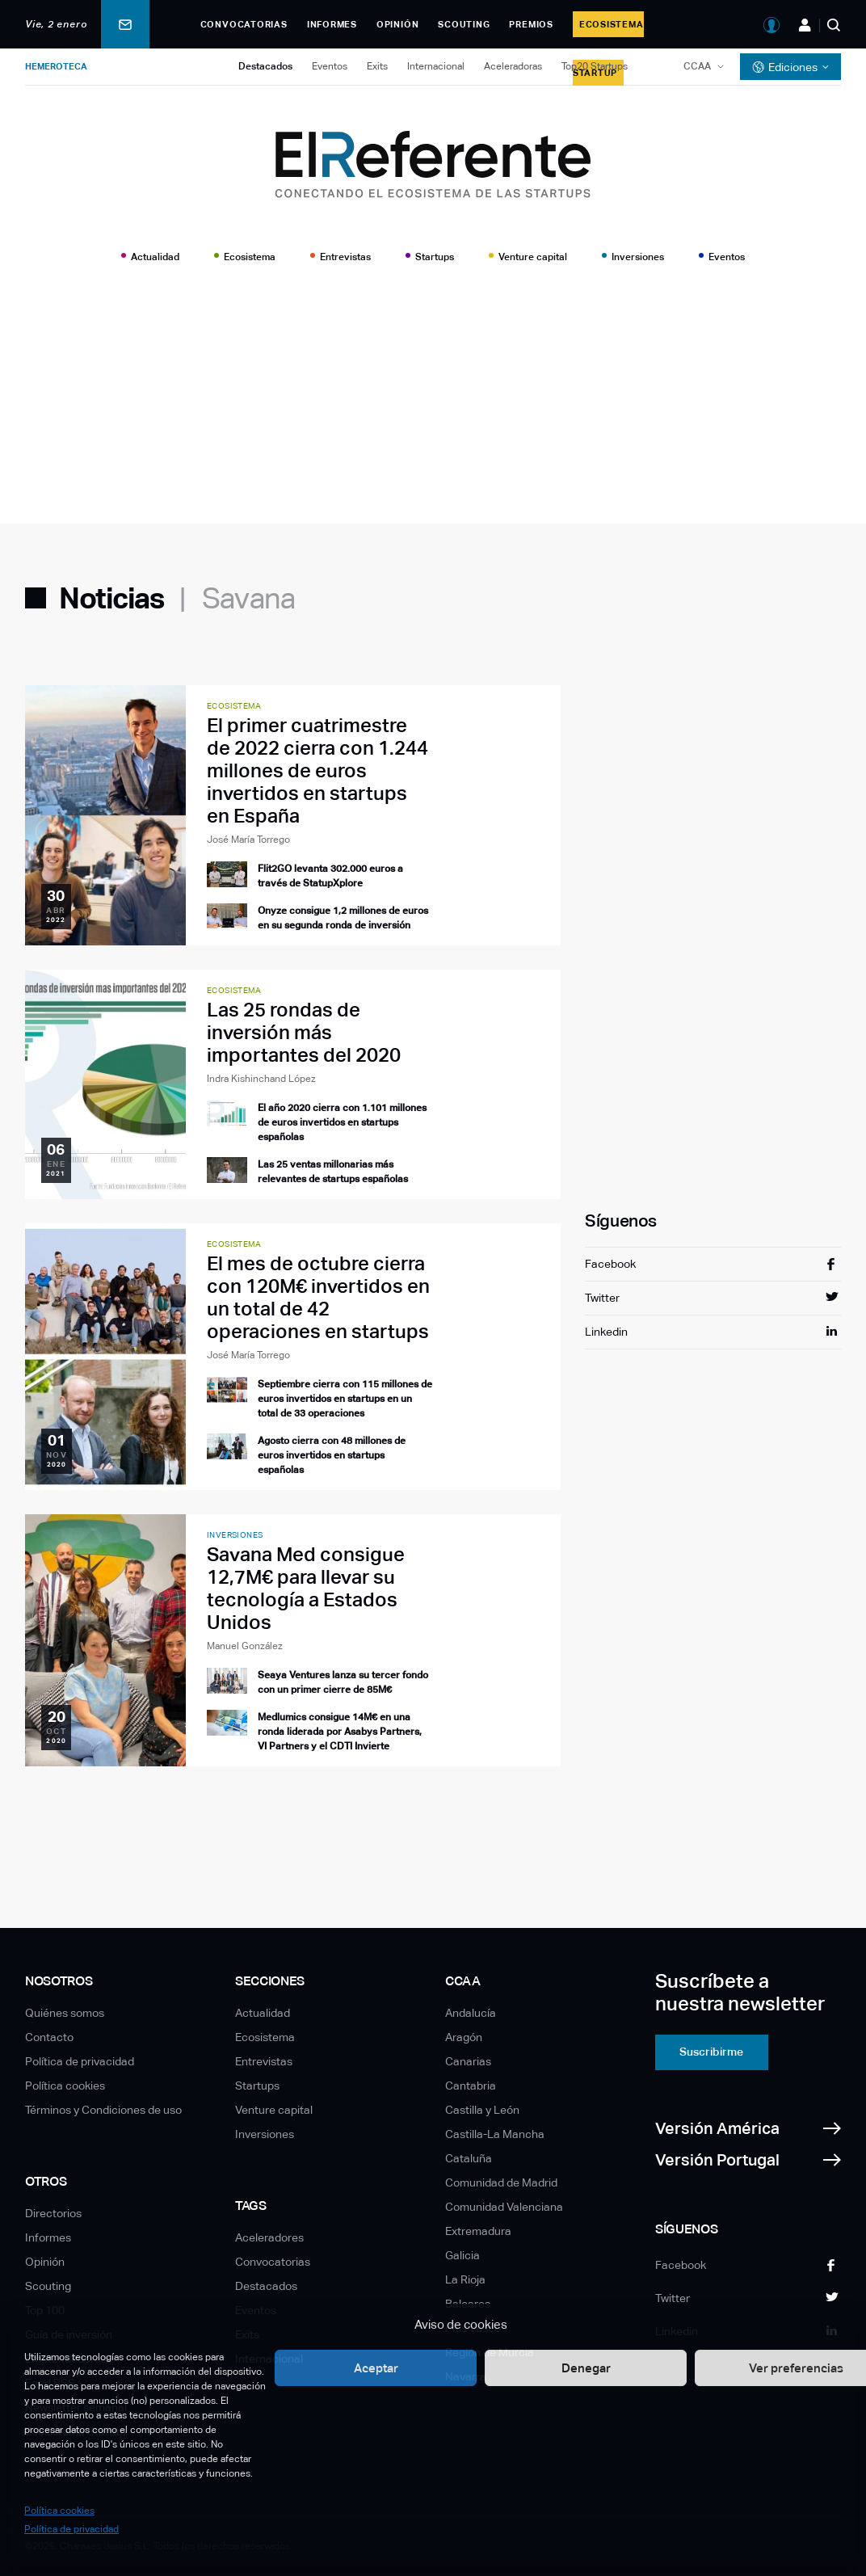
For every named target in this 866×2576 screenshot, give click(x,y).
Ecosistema (249, 257)
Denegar (586, 2368)
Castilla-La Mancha (494, 2134)
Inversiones (638, 257)
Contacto (49, 2037)
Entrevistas (345, 257)
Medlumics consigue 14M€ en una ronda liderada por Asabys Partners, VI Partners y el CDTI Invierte (340, 1731)
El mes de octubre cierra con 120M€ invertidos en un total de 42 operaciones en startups (318, 1297)
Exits (377, 66)
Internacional (436, 66)
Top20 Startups (594, 66)
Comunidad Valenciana (504, 2206)
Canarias (468, 2061)
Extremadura (478, 2231)
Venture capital (532, 257)
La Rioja (465, 2279)
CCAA (697, 66)
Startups (434, 257)
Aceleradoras (513, 66)
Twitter (602, 1297)
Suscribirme (711, 2051)
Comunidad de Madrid (501, 2182)
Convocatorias (244, 24)
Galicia (462, 2255)
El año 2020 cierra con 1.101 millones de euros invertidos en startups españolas (342, 1122)
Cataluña (468, 2158)
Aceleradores (269, 2237)
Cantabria (470, 2085)
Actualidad (155, 257)
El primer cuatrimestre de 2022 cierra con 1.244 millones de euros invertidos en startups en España (317, 770)
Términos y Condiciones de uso (103, 2109)
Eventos (329, 66)
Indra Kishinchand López (261, 1078)
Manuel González (245, 1646)
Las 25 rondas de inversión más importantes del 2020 (304, 1032)
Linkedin (606, 1331)
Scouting (464, 24)
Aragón (463, 2037)
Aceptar (376, 2368)
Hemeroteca (56, 66)
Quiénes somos (64, 2012)
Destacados (265, 66)
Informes (332, 24)
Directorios (53, 2213)
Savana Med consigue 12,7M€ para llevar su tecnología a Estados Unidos (306, 1588)
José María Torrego (248, 839)
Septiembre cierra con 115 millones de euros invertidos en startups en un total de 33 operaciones (345, 1398)
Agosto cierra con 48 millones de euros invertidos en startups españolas (332, 1455)
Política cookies (59, 2510)
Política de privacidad (71, 2529)
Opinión (397, 24)
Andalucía (470, 2012)
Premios (531, 24)
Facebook (610, 1263)
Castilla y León (482, 2109)
